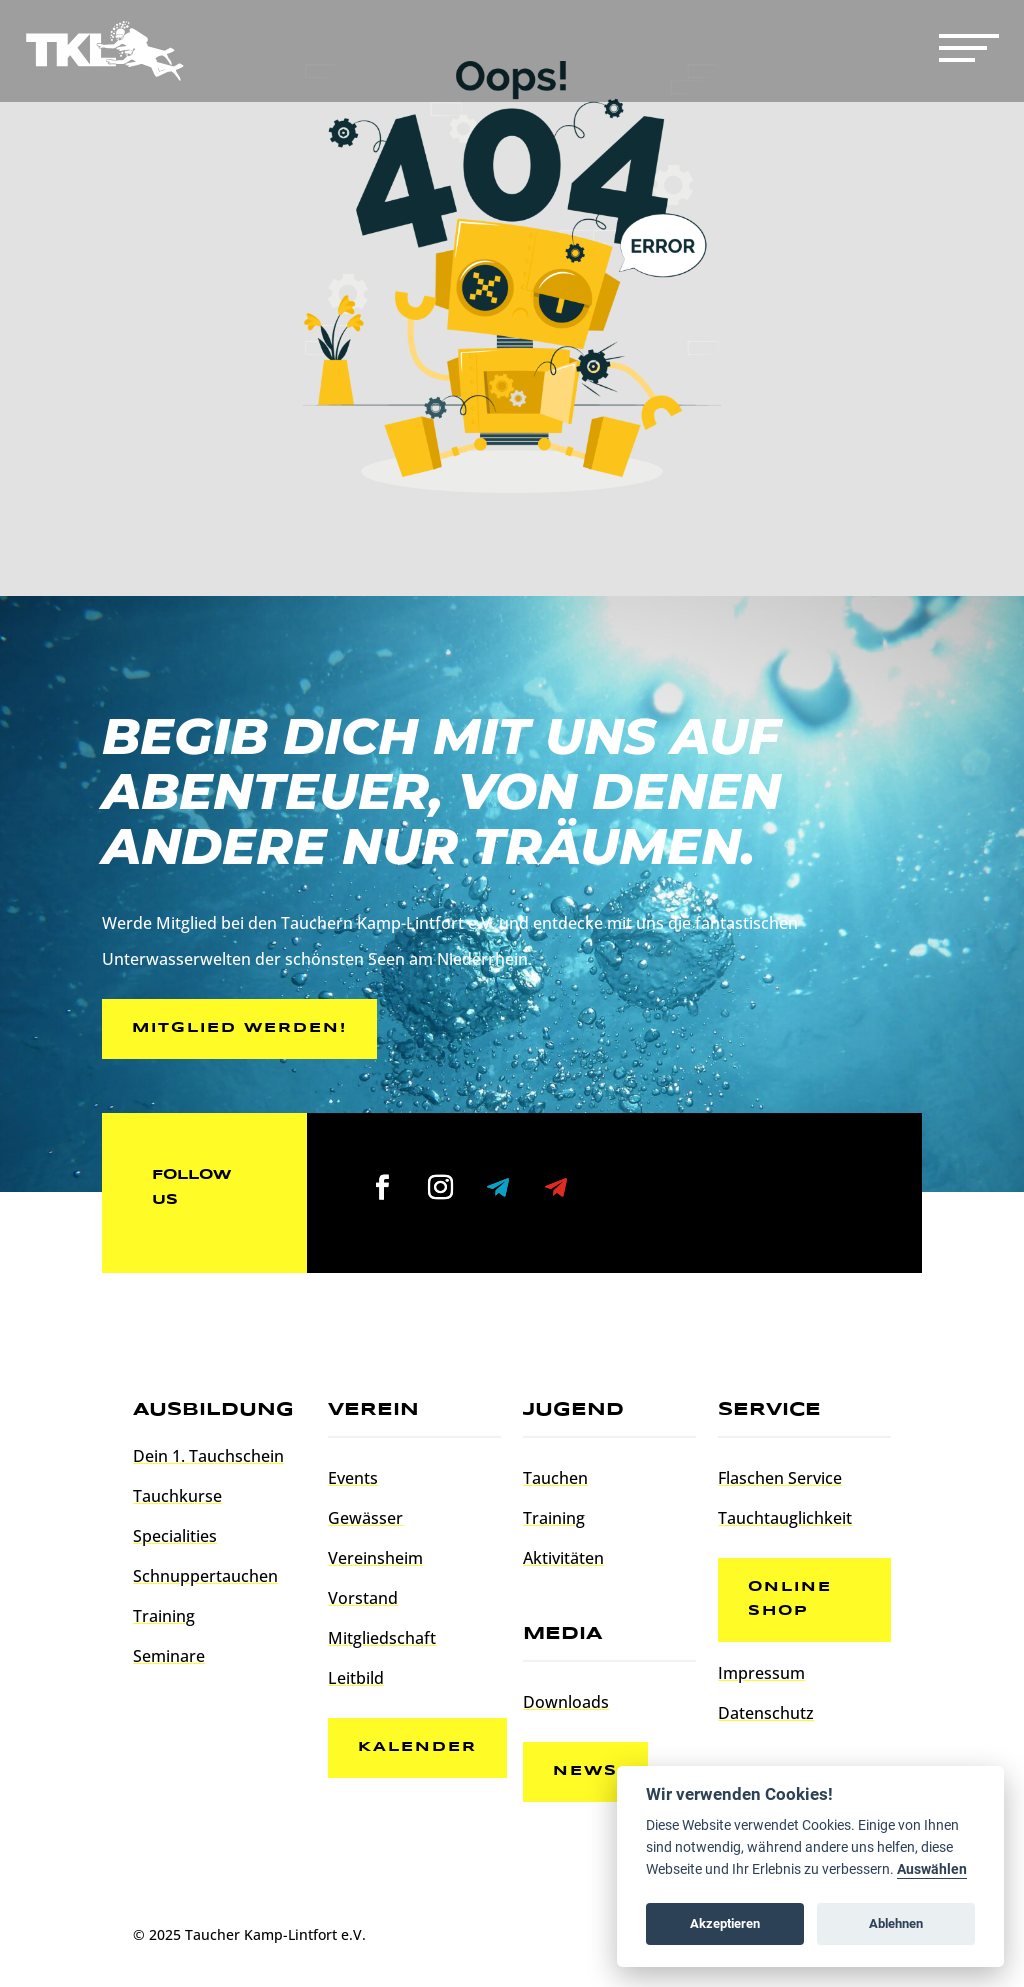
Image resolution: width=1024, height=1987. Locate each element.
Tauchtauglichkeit (785, 1518)
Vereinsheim (375, 1558)
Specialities (175, 1536)
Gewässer (365, 1518)
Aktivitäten (563, 1558)
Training (164, 1616)
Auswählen (932, 1869)
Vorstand (363, 1598)
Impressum (761, 1673)
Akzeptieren (725, 1923)
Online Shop (790, 1599)
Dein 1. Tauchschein (208, 1456)
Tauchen (555, 1478)
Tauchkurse (177, 1496)
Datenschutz (766, 1713)
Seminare (169, 1656)
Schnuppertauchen (205, 1576)
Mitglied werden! (239, 1028)
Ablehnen (896, 1923)
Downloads (566, 1702)
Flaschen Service (780, 1478)
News (585, 1771)
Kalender (417, 1747)
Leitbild (356, 1678)
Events (353, 1478)
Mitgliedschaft (382, 1638)
